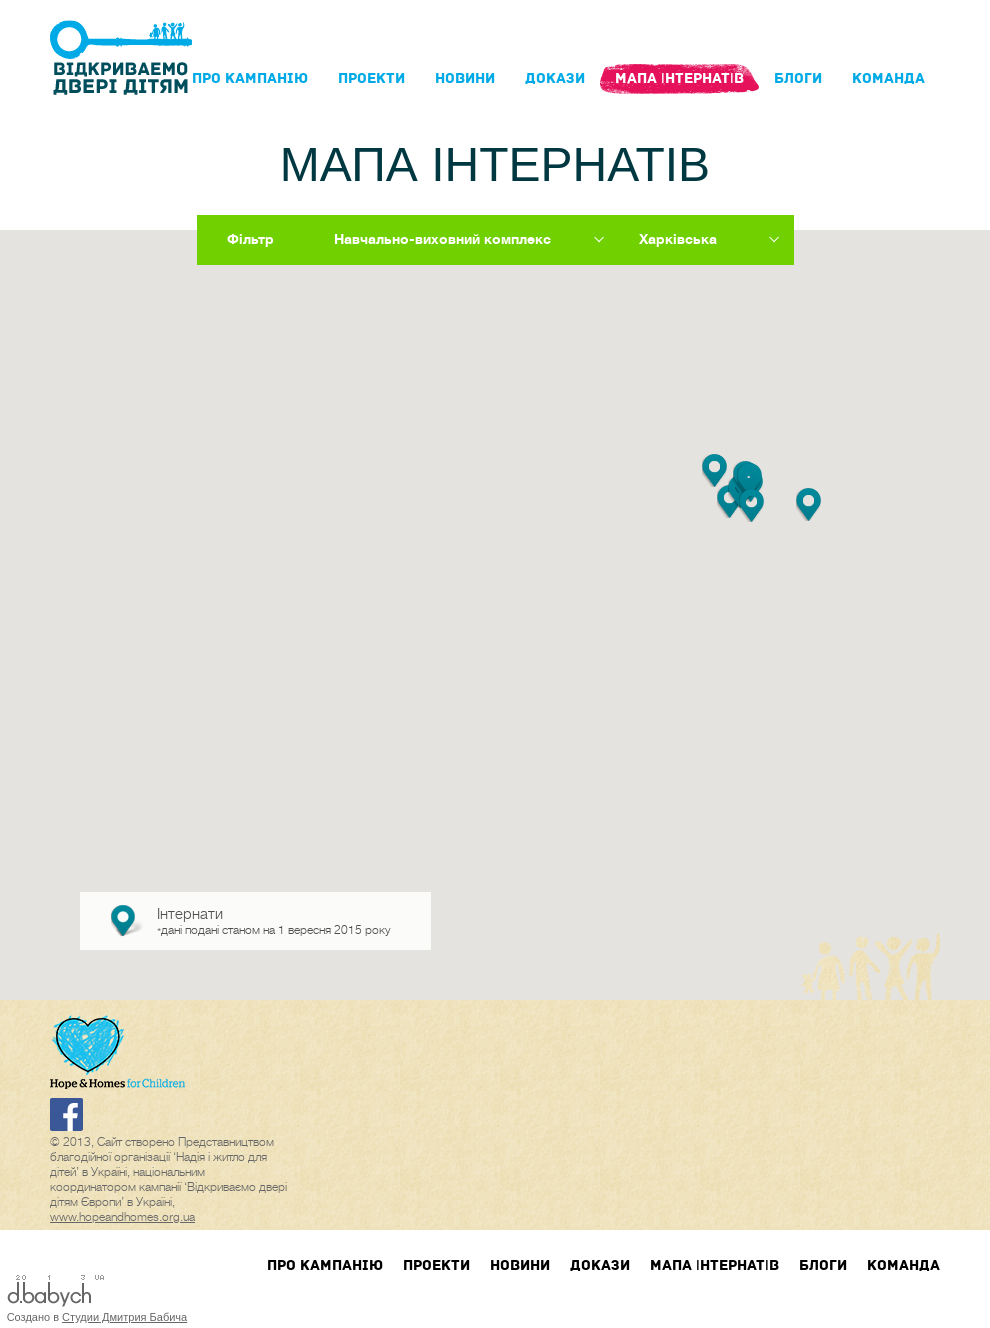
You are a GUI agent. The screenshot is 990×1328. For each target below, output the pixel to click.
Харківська (678, 239)
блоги (798, 78)
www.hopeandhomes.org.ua (122, 1217)
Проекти (371, 78)
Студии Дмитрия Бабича (124, 1317)
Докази (555, 78)
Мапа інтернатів (679, 78)
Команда (888, 78)
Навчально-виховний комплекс (442, 239)
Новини (465, 78)
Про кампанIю (250, 78)
